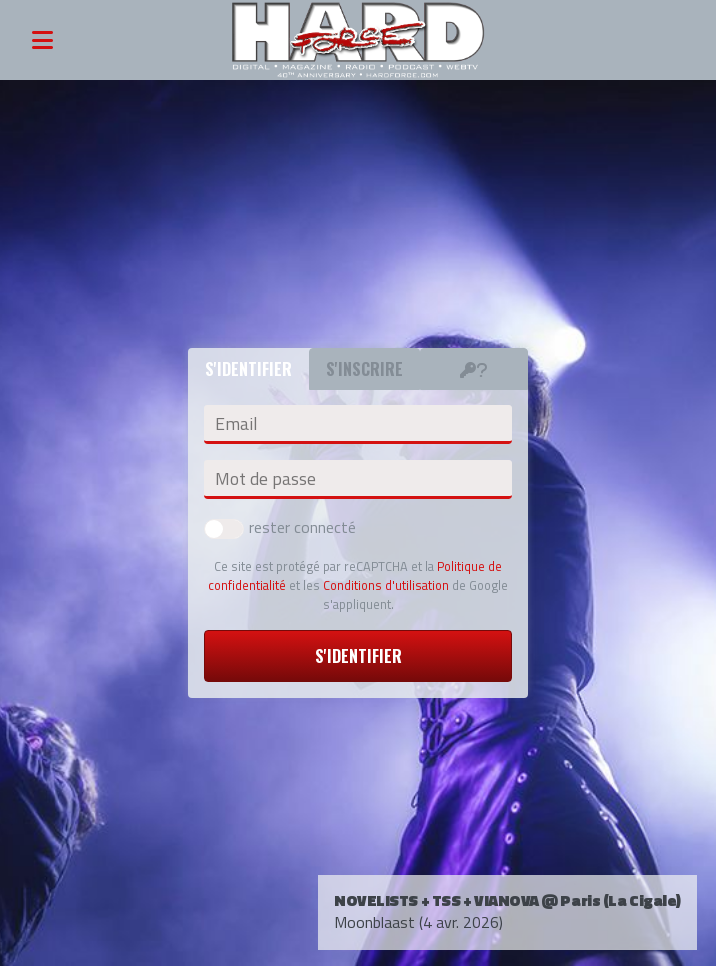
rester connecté (280, 527)
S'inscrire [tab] (364, 369)
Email (236, 424)
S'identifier (358, 656)
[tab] (474, 369)
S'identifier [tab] (248, 369)
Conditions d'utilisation (386, 585)
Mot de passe (265, 479)
